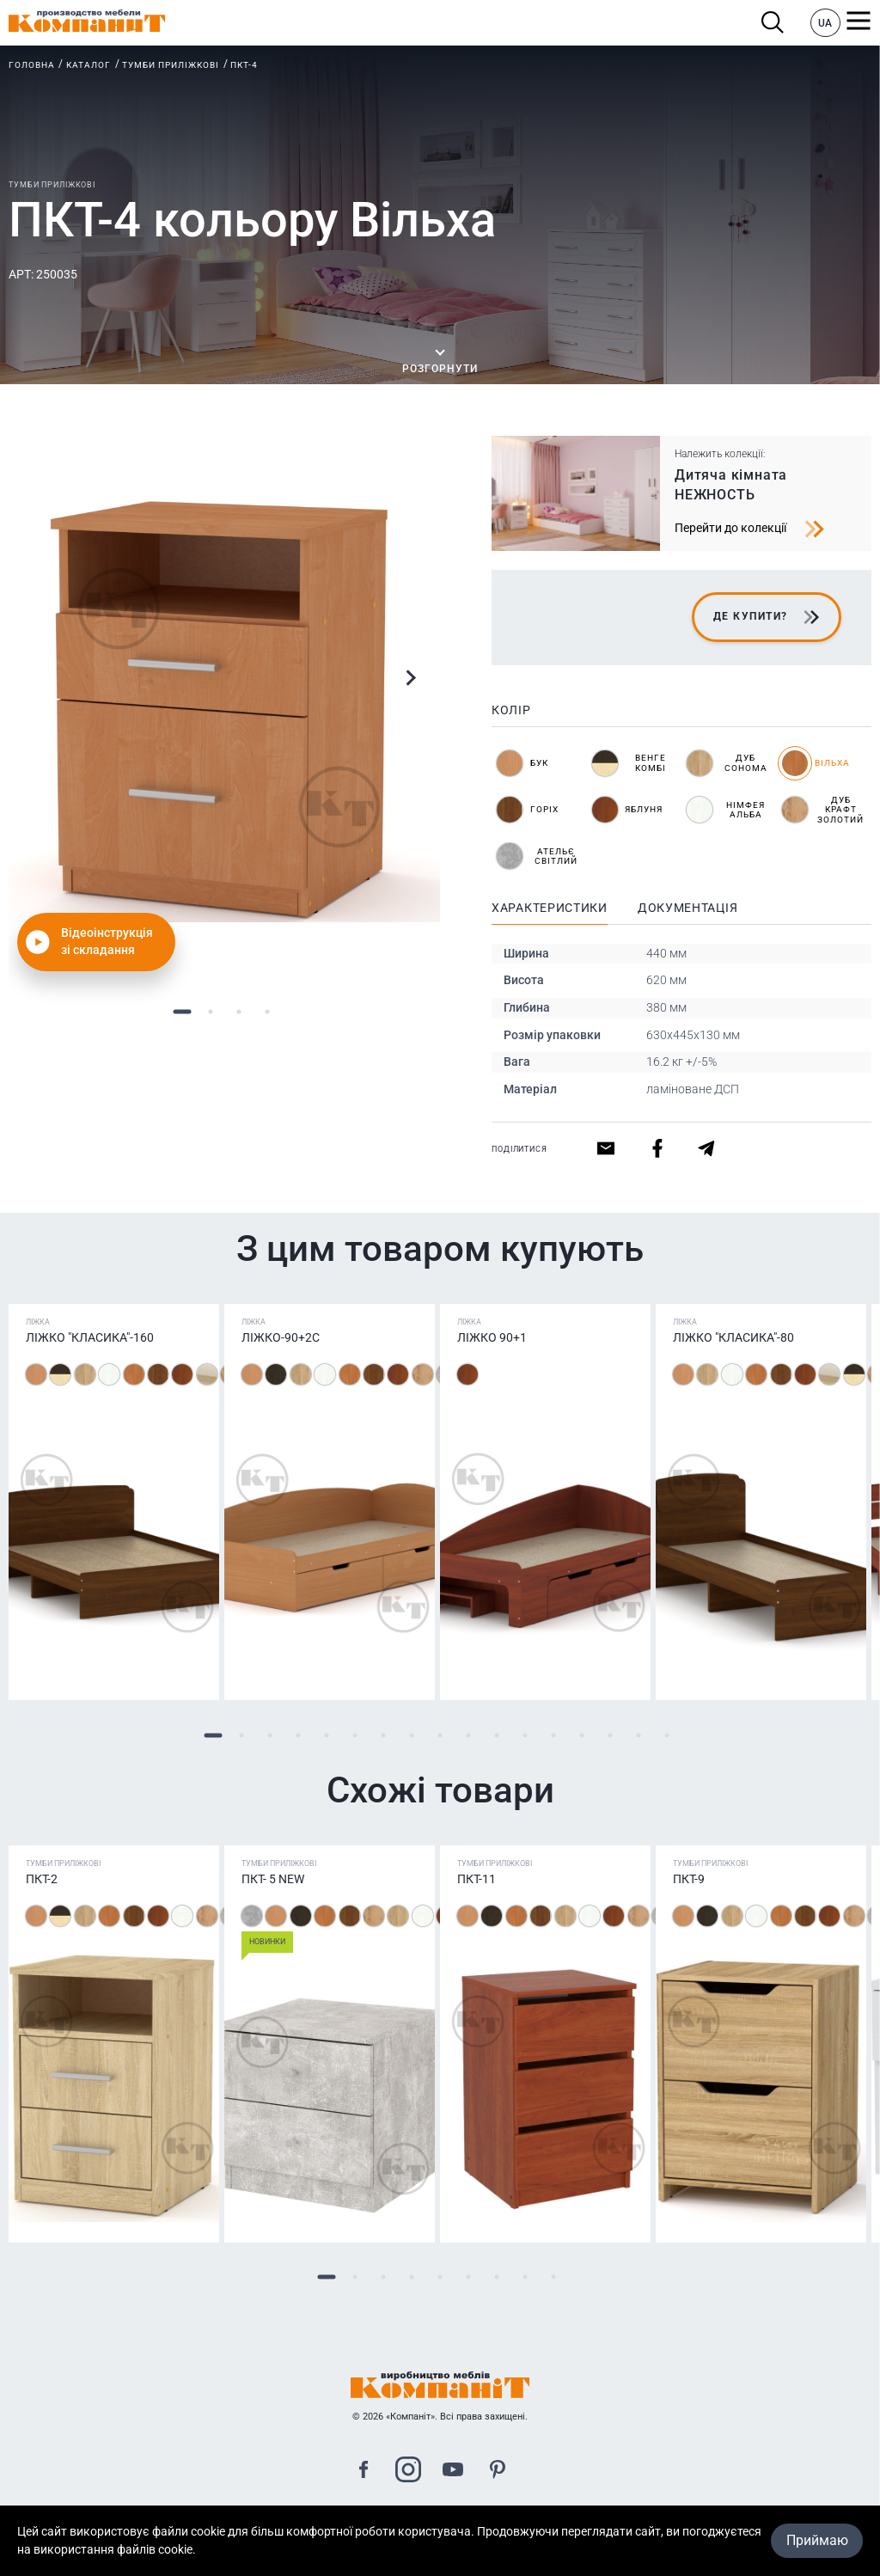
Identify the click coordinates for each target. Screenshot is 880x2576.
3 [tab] (238, 1011)
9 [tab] (440, 1735)
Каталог (88, 65)
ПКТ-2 (42, 1879)
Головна (32, 65)
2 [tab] (210, 1011)
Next (410, 678)
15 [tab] (610, 1735)
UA (825, 23)
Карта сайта (440, 2535)
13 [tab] (554, 1735)
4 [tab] (267, 1011)
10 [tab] (469, 1735)
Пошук (773, 22)
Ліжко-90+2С (280, 1337)
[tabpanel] (224, 706)
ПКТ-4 (244, 65)
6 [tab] (355, 1735)
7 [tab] (384, 1735)
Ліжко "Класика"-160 (90, 1337)
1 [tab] (182, 1011)
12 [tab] (525, 1735)
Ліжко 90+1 (492, 1337)
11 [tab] (497, 1735)
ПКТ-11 (476, 1879)
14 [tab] (582, 1735)
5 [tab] (327, 1735)
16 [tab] (639, 1735)
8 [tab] (412, 1735)
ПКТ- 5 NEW (272, 1879)
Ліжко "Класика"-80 (733, 1337)
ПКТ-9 (689, 1879)
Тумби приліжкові (170, 65)
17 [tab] (667, 1735)
